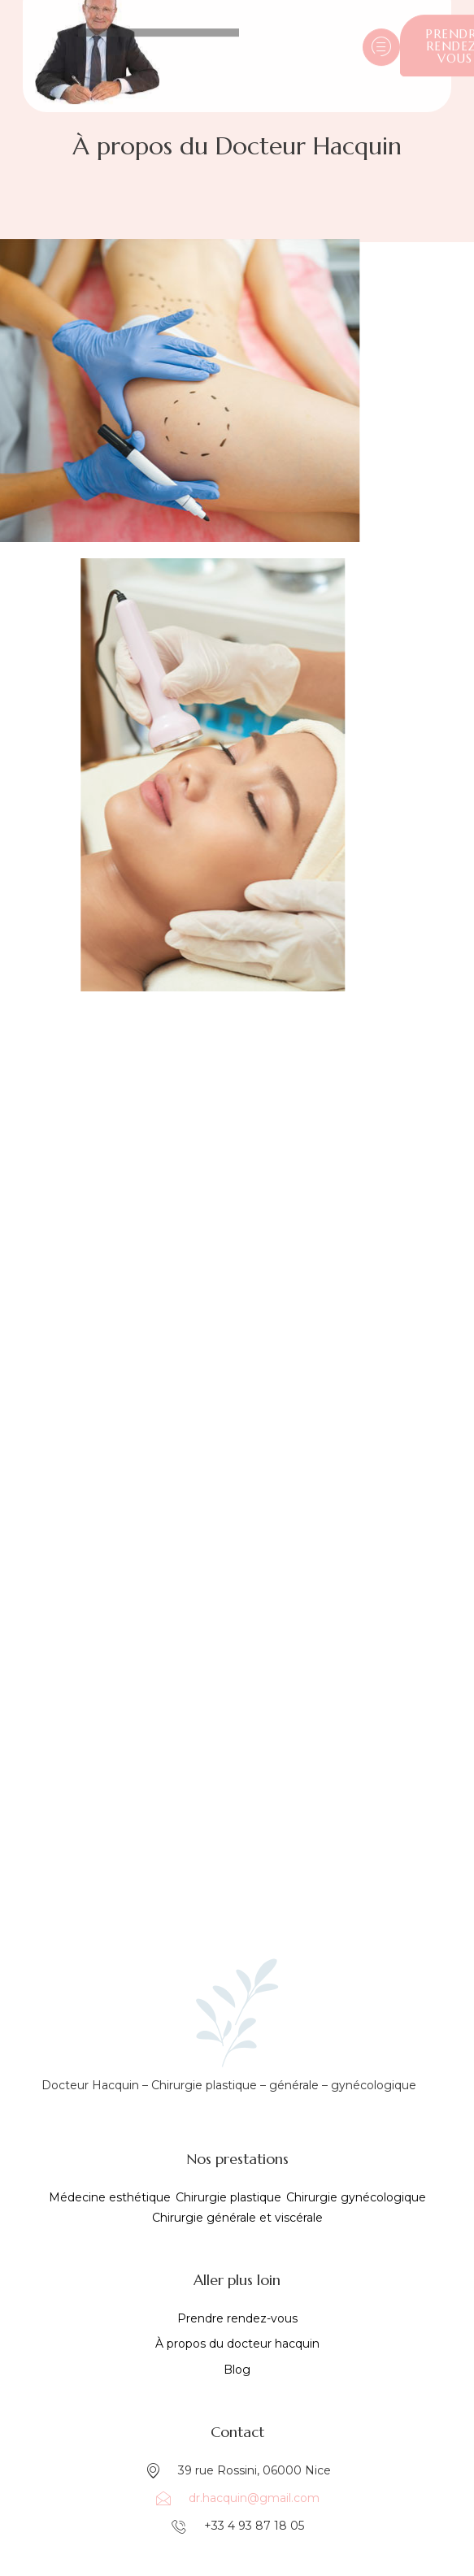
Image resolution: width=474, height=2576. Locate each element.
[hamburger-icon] (381, 37)
